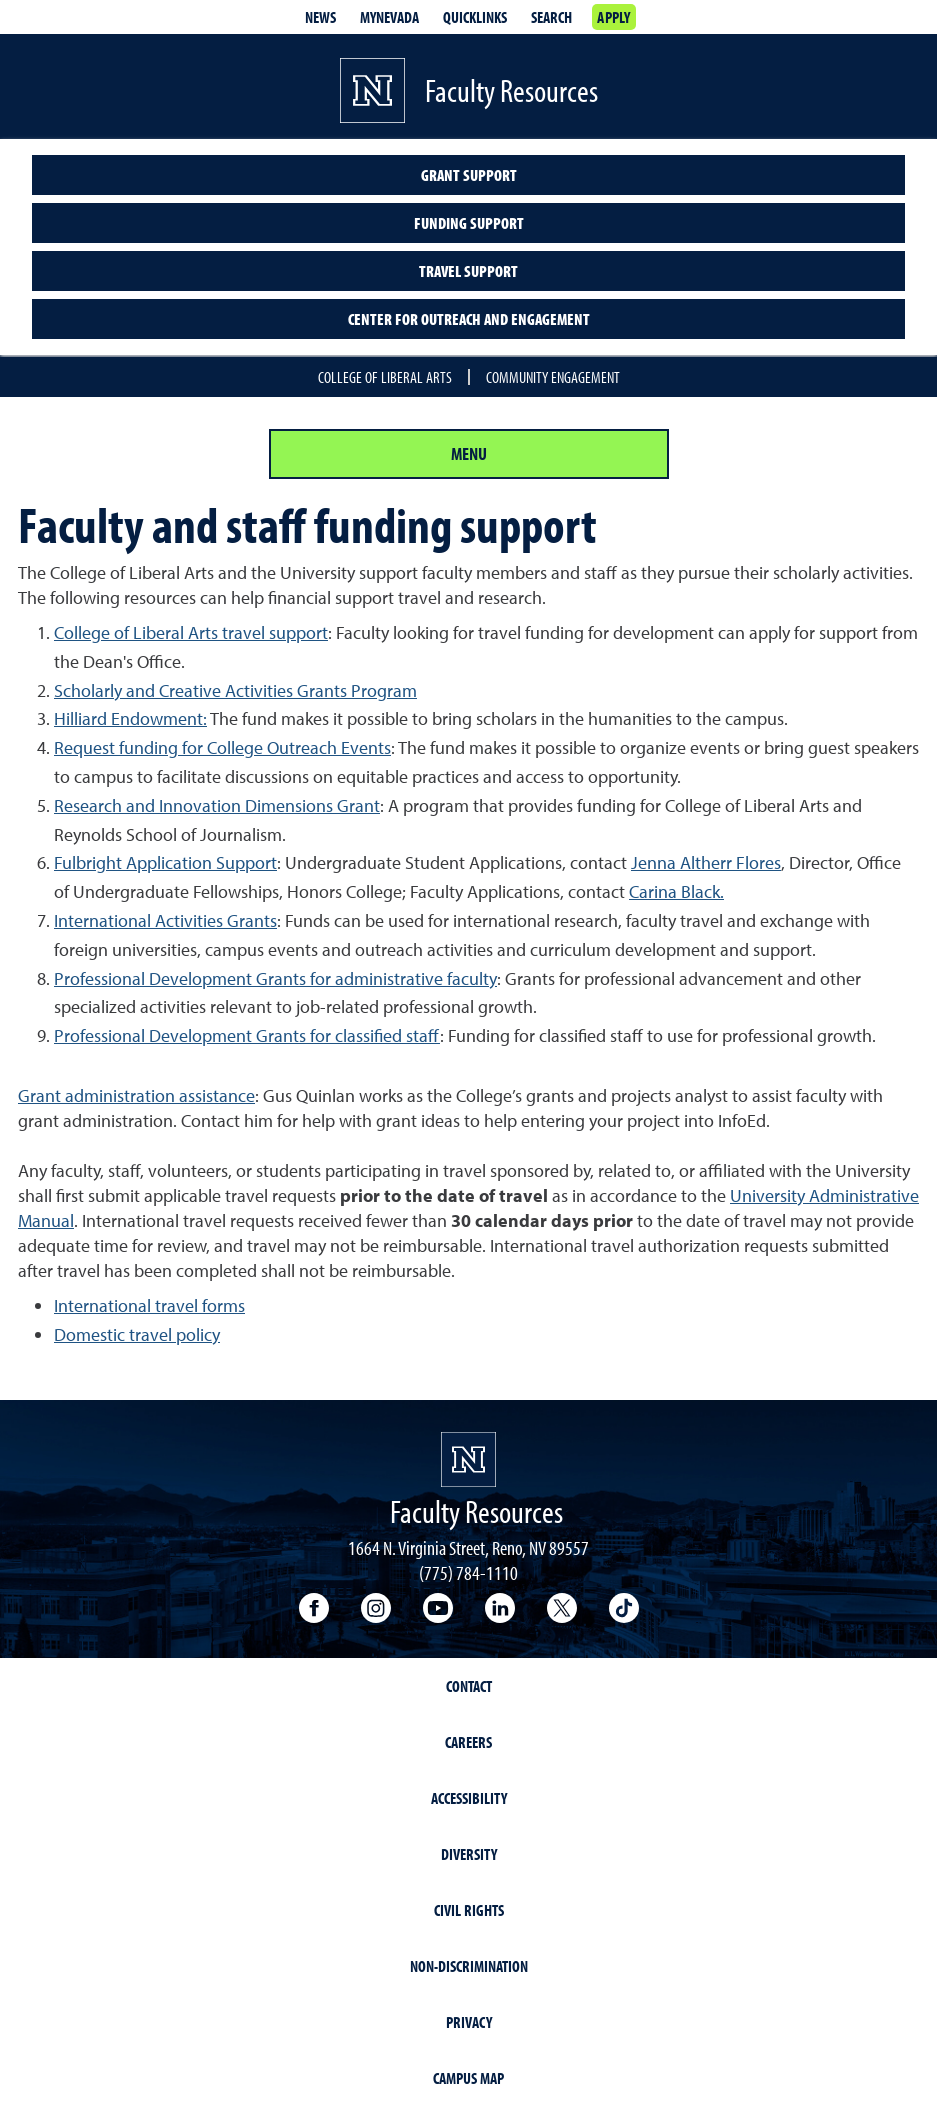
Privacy (469, 2022)
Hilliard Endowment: (130, 718)
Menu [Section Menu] (469, 453)
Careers (468, 1742)
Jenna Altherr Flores (706, 862)
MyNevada (389, 17)
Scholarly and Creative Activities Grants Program (235, 690)
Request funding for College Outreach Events (222, 747)
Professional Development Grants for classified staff (247, 1035)
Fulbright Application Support (165, 862)
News (320, 17)
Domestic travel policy (137, 1334)
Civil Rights (469, 1910)
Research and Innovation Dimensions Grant (217, 805)
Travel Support (468, 271)
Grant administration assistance (136, 1095)
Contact (469, 1686)
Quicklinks (475, 17)
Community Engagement (553, 377)
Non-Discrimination (469, 1966)
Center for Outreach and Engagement (469, 319)
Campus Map (468, 2078)
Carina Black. (676, 891)
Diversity (469, 1854)
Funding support (469, 223)
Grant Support (469, 175)
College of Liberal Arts (385, 377)
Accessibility (469, 1798)
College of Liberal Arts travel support (191, 632)
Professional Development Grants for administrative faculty (275, 978)
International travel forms (149, 1305)
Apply (613, 17)
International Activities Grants (165, 920)
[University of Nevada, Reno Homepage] (468, 1459)
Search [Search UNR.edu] (551, 17)
